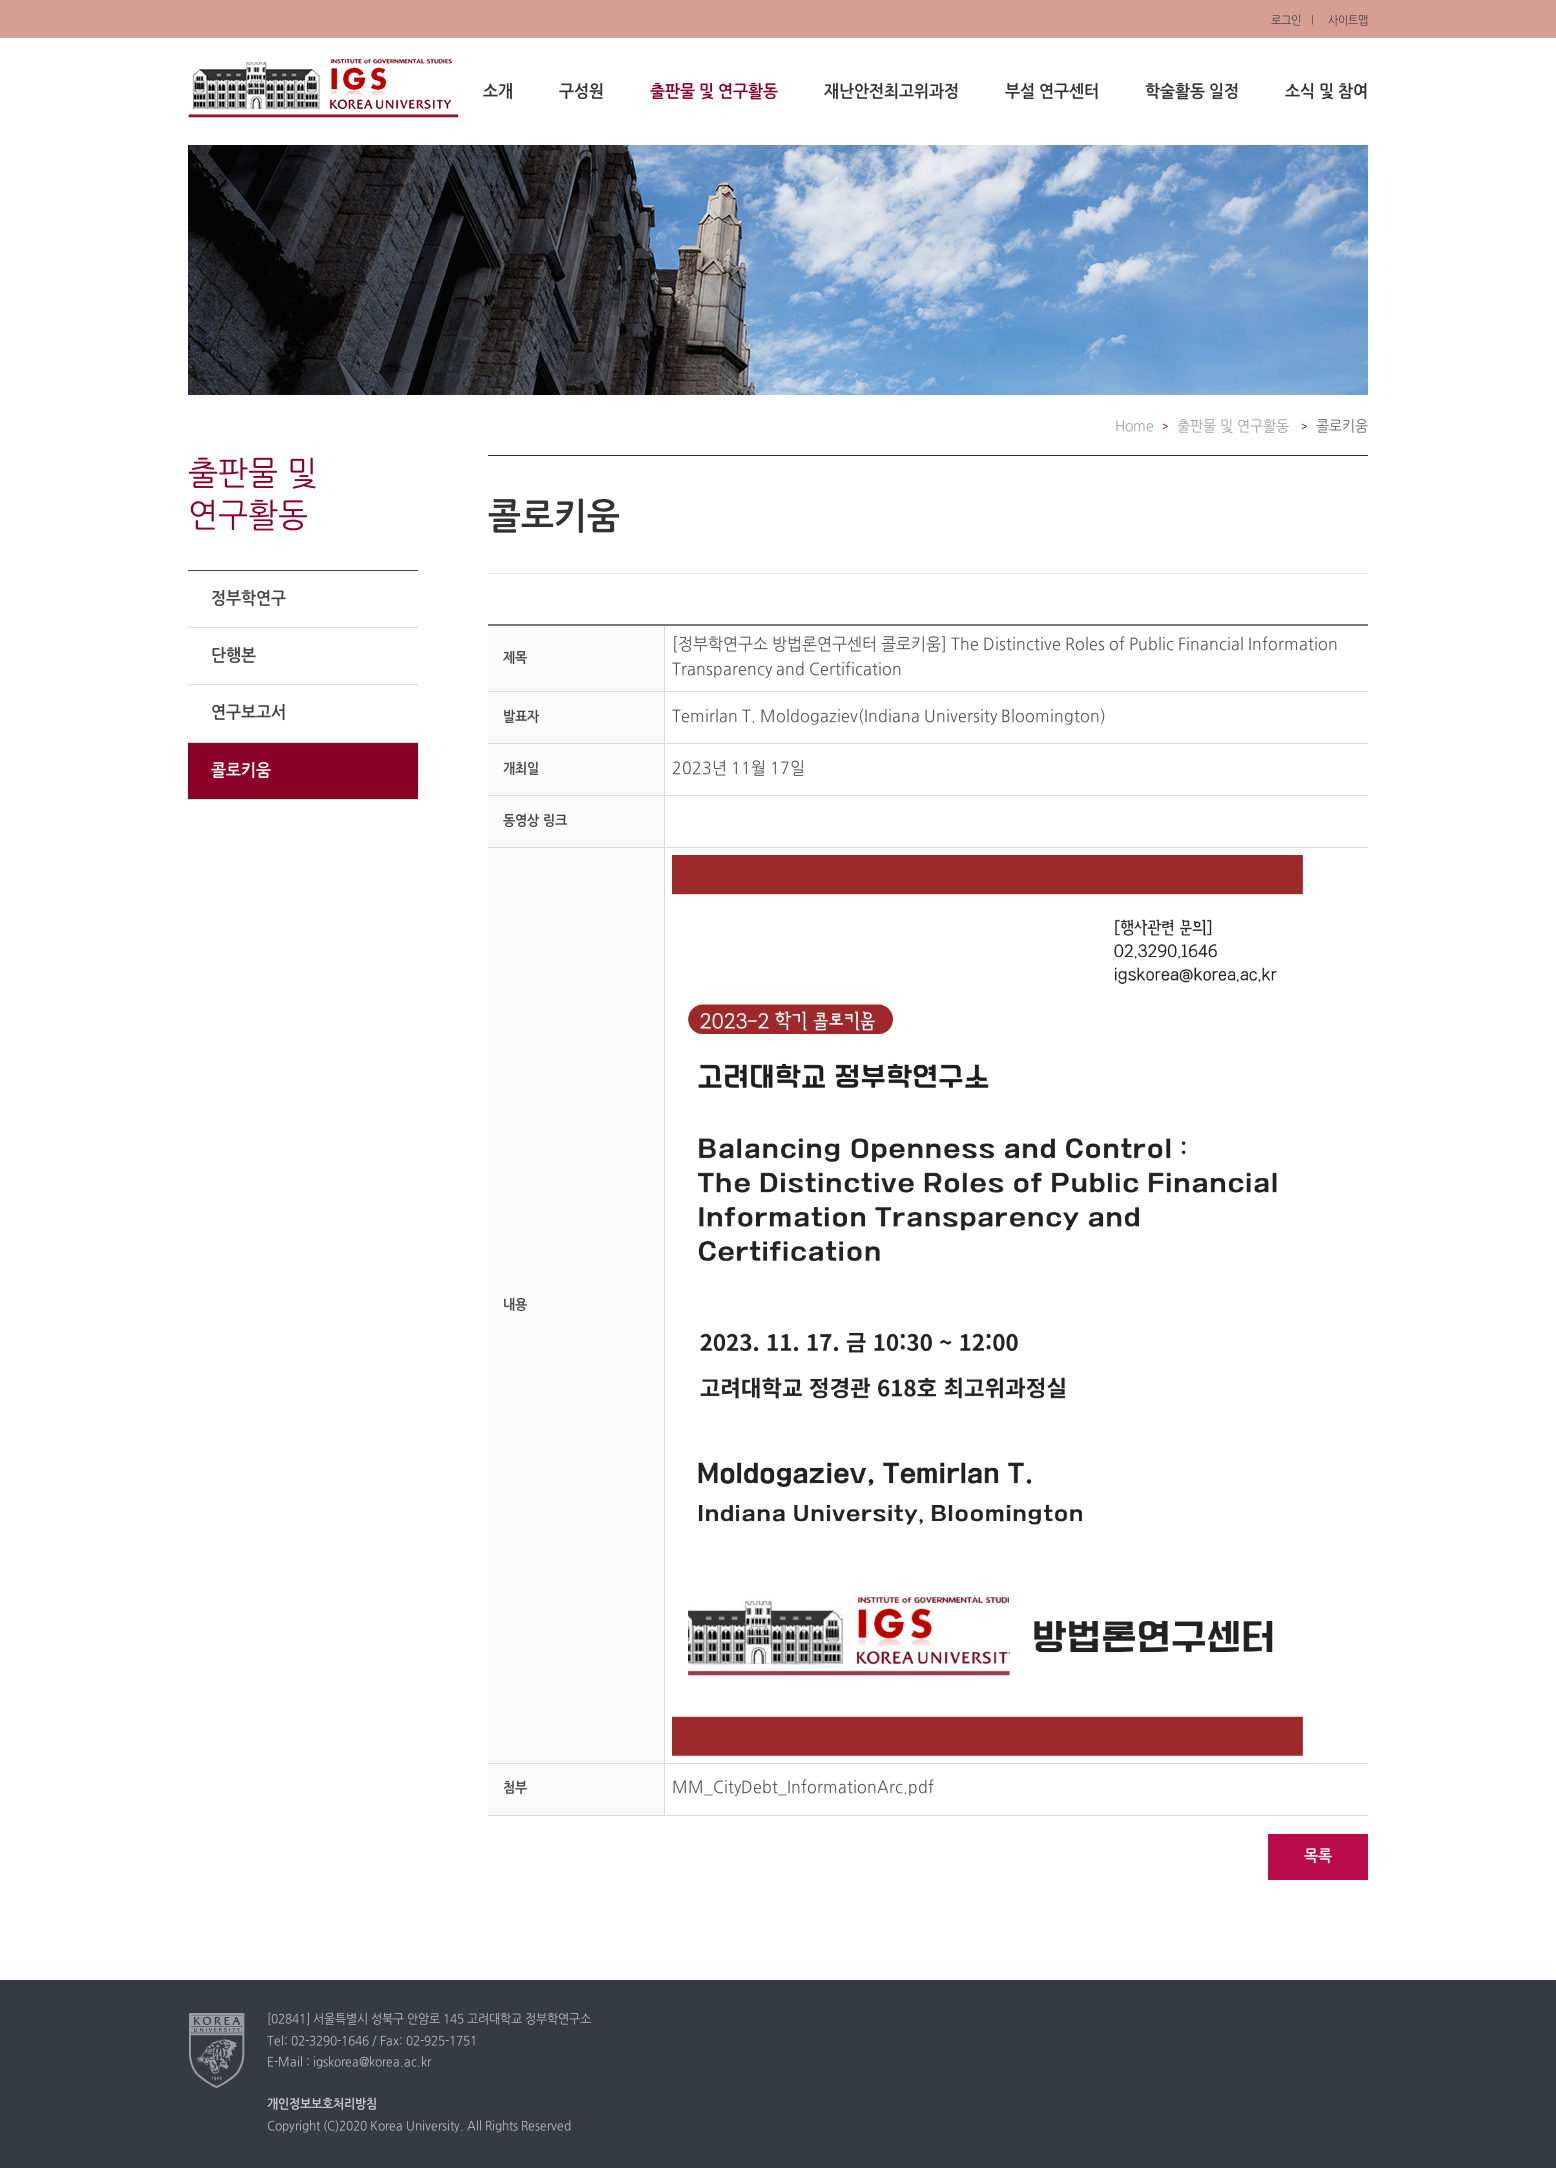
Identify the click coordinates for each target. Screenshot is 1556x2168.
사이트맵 (1348, 21)
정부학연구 (248, 599)
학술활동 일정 (1192, 92)
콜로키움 (241, 771)
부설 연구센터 (1052, 92)
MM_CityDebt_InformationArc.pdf (803, 1788)
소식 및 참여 (1326, 92)
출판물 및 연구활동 (714, 92)
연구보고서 (248, 713)
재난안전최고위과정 (891, 92)
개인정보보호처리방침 (322, 2105)
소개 (498, 92)
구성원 (581, 92)
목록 (1318, 1856)
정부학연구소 (323, 88)
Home (1134, 426)
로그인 (1286, 21)
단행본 (233, 656)
